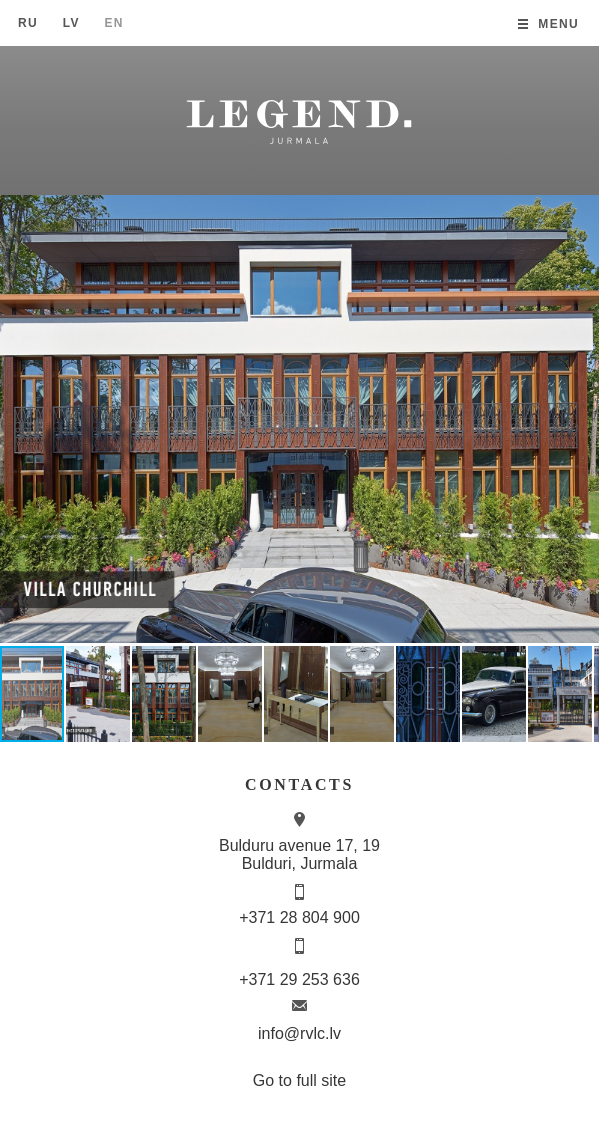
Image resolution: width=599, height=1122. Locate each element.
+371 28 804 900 (299, 917)
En (113, 23)
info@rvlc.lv (299, 1033)
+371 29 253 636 (299, 979)
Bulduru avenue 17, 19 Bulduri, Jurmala (299, 854)
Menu (558, 24)
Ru (28, 23)
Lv (71, 23)
